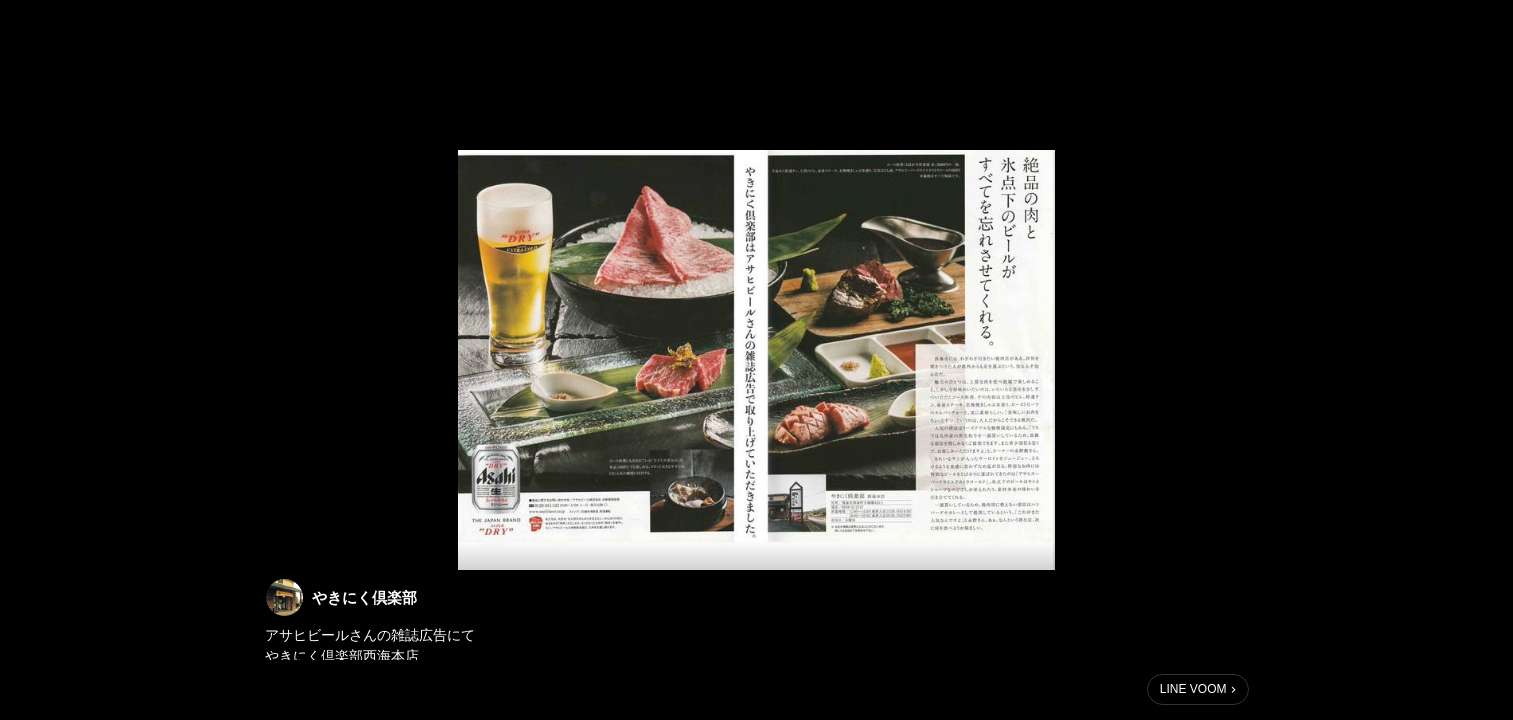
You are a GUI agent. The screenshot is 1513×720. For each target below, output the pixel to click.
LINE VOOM (1193, 689)
